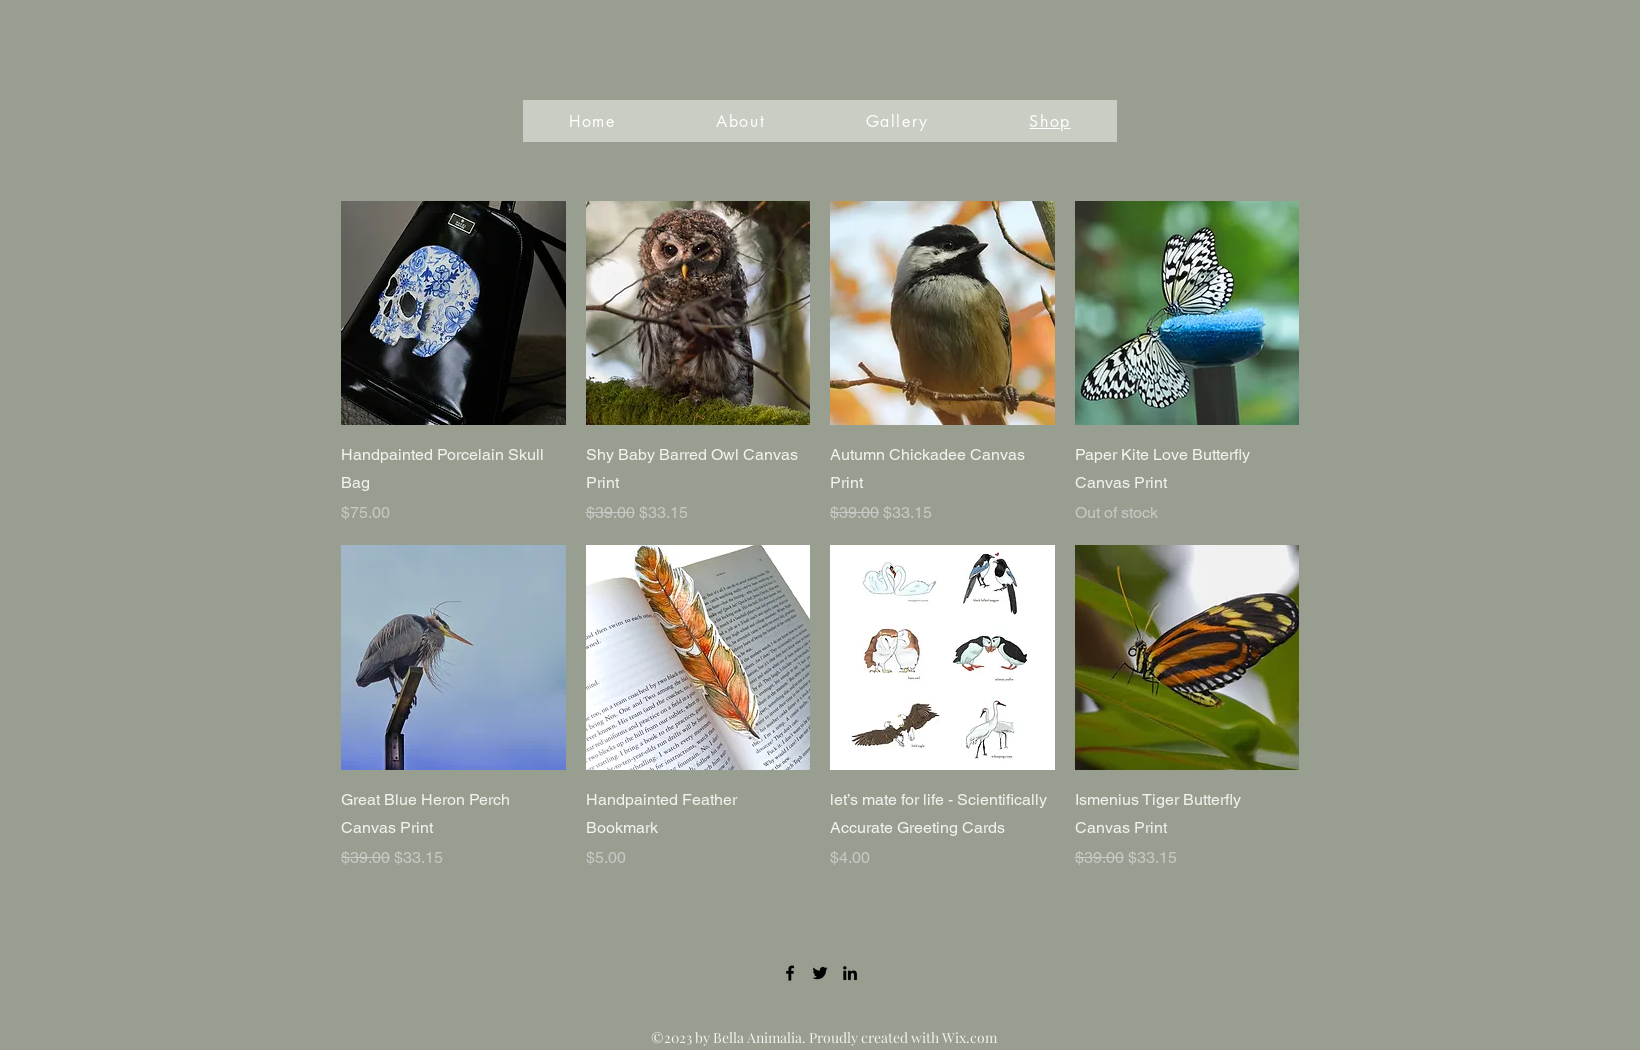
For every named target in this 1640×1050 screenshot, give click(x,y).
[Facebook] (790, 973)
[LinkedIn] (850, 973)
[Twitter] (820, 973)
